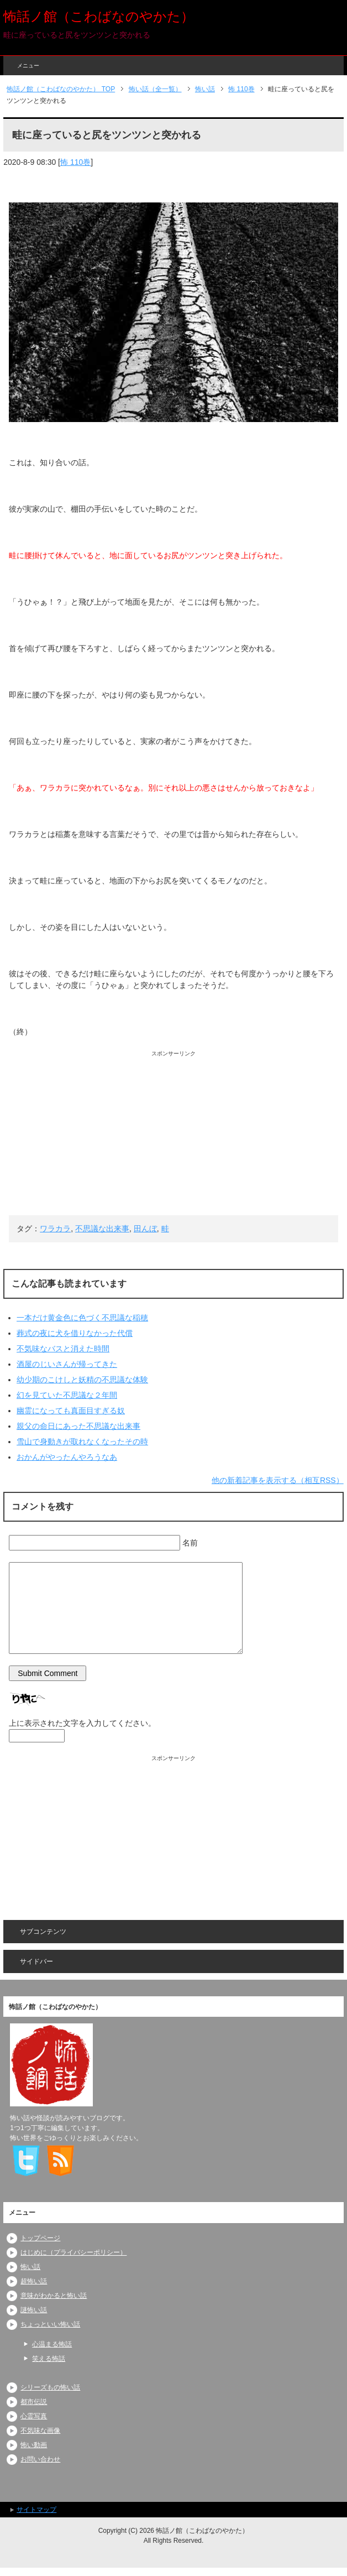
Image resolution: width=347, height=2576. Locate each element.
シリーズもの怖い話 (50, 2387)
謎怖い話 (33, 2310)
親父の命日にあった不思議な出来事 (78, 1426)
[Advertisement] (173, 1135)
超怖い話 (33, 2281)
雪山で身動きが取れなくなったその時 (82, 1441)
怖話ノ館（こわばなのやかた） (98, 16)
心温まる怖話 (52, 2344)
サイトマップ (36, 2509)
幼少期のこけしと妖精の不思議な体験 (82, 1379)
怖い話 (30, 2267)
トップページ (40, 2238)
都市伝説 (33, 2402)
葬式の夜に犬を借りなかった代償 (75, 1333)
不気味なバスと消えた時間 (63, 1348)
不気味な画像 (40, 2430)
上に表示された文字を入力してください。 (82, 1723)
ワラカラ (55, 1228)
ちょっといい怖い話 (50, 2324)
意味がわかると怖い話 (53, 2295)
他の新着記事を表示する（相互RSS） (278, 1480)
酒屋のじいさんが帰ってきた (67, 1364)
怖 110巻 (75, 162)
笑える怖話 (48, 2358)
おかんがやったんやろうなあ (67, 1457)
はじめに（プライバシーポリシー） (73, 2252)
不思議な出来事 (102, 1228)
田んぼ (145, 1228)
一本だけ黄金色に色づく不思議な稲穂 (82, 1317)
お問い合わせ (40, 2459)
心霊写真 (33, 2416)
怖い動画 (33, 2445)
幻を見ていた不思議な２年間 (67, 1395)
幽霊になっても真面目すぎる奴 (71, 1410)
